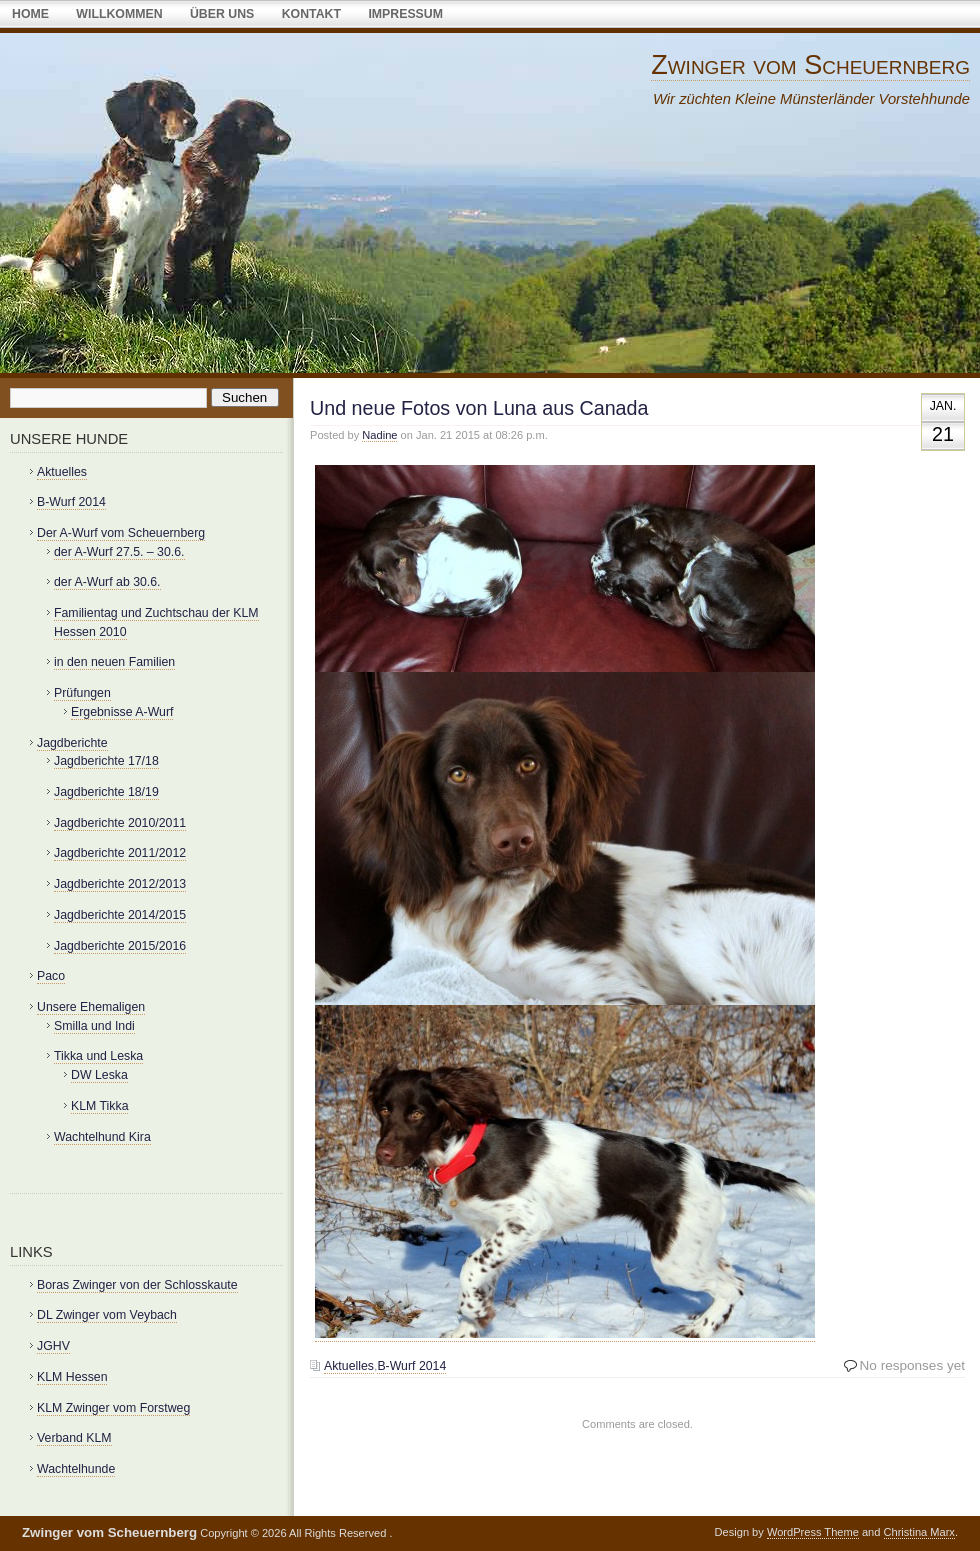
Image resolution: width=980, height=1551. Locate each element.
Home (30, 14)
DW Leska (99, 1075)
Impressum (405, 14)
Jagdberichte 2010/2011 (120, 823)
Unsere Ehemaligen (91, 1007)
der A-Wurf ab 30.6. (107, 582)
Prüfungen (82, 693)
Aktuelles (349, 1366)
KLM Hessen (72, 1377)
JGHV (53, 1346)
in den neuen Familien (114, 662)
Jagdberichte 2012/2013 (120, 884)
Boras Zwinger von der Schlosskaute (137, 1285)
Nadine (379, 435)
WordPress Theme (813, 1532)
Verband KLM (74, 1438)
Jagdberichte (72, 743)
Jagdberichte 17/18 (106, 761)
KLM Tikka (99, 1106)
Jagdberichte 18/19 (106, 792)
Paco (51, 976)
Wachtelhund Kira (102, 1137)
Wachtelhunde (76, 1469)
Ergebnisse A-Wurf (122, 712)
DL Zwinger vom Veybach (107, 1315)
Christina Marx (919, 1532)
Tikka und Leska (98, 1056)
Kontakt (311, 14)
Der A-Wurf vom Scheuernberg (121, 533)
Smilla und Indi (94, 1026)
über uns (222, 14)
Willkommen (119, 14)
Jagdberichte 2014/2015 (120, 915)
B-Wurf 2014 (411, 1366)
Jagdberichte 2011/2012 (120, 853)
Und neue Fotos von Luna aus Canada (479, 408)
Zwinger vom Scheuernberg (810, 64)
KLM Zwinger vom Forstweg (113, 1408)
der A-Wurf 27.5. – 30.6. (119, 552)
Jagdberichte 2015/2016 (120, 946)
